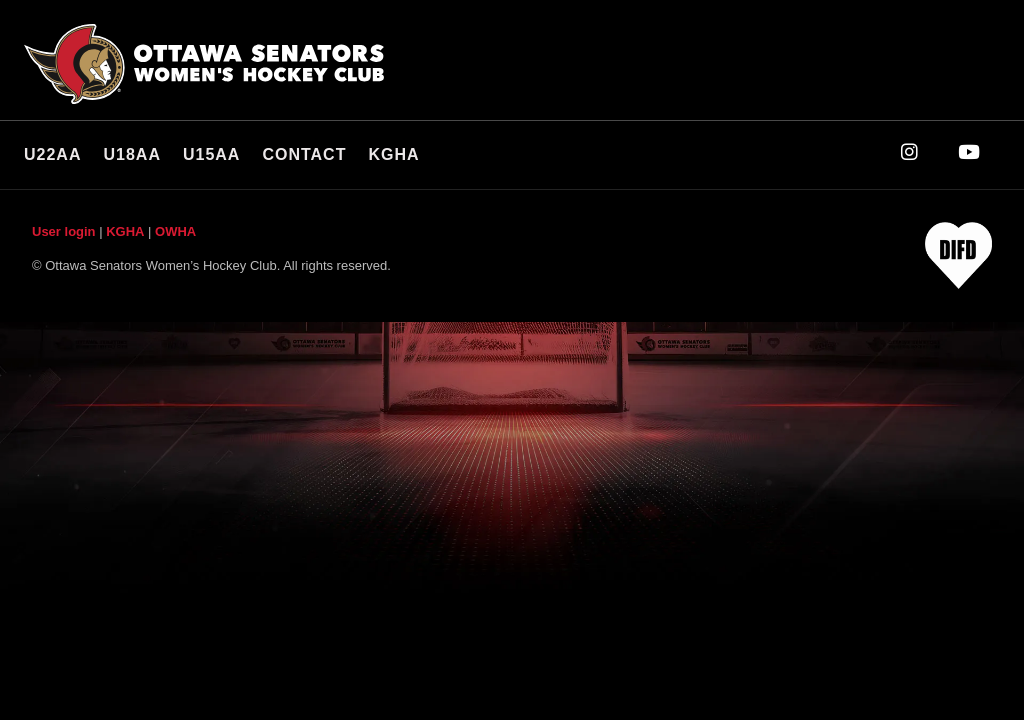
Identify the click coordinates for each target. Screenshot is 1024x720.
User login (64, 231)
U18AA (131, 154)
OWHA (175, 231)
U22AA (52, 154)
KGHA (393, 154)
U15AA (211, 154)
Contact (304, 154)
